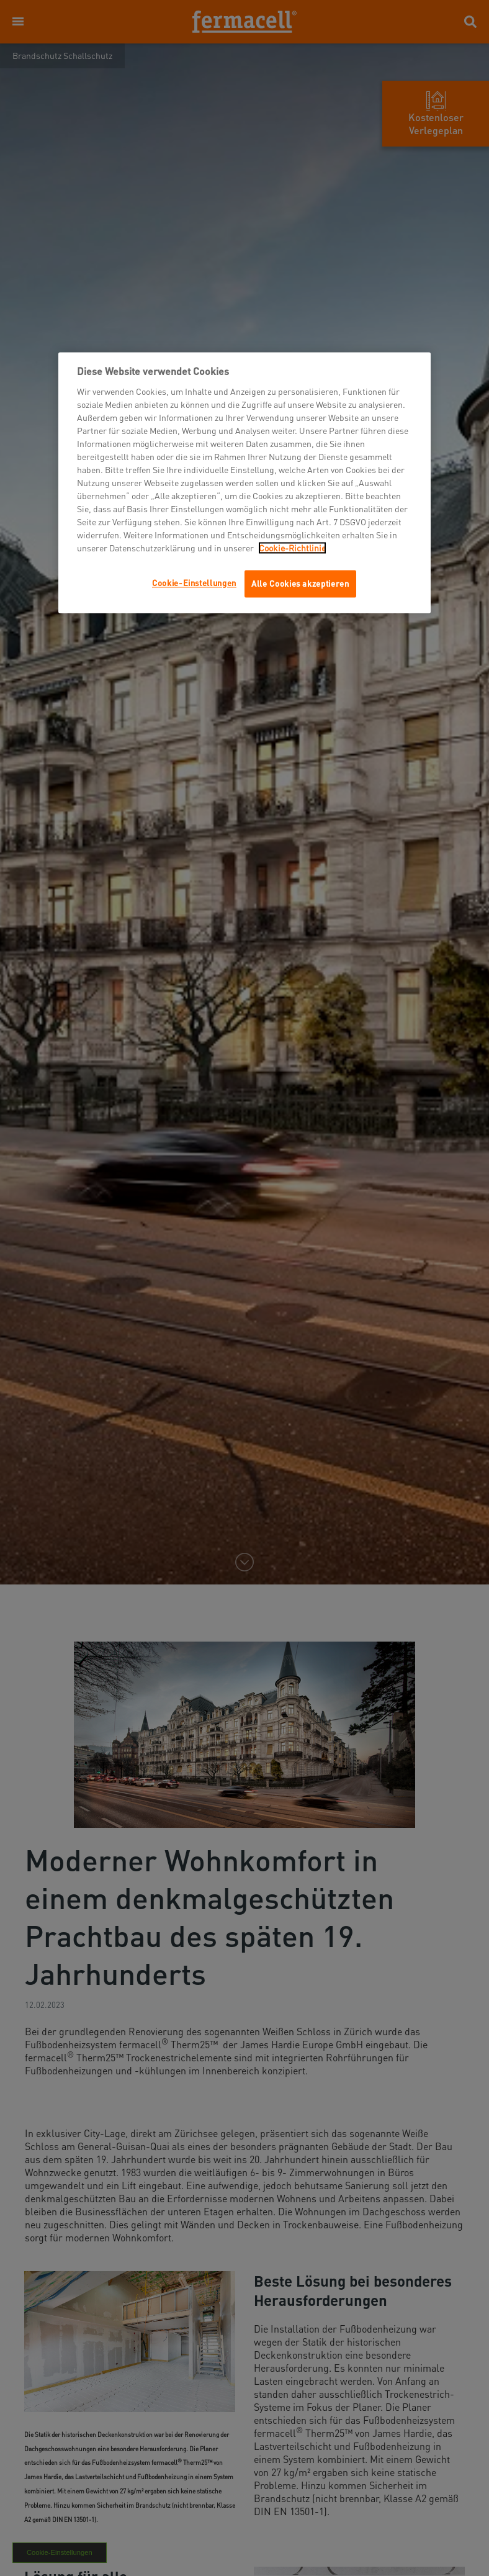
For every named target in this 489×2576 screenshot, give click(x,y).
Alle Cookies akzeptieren (300, 583)
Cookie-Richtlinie (292, 547)
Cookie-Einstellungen (194, 582)
